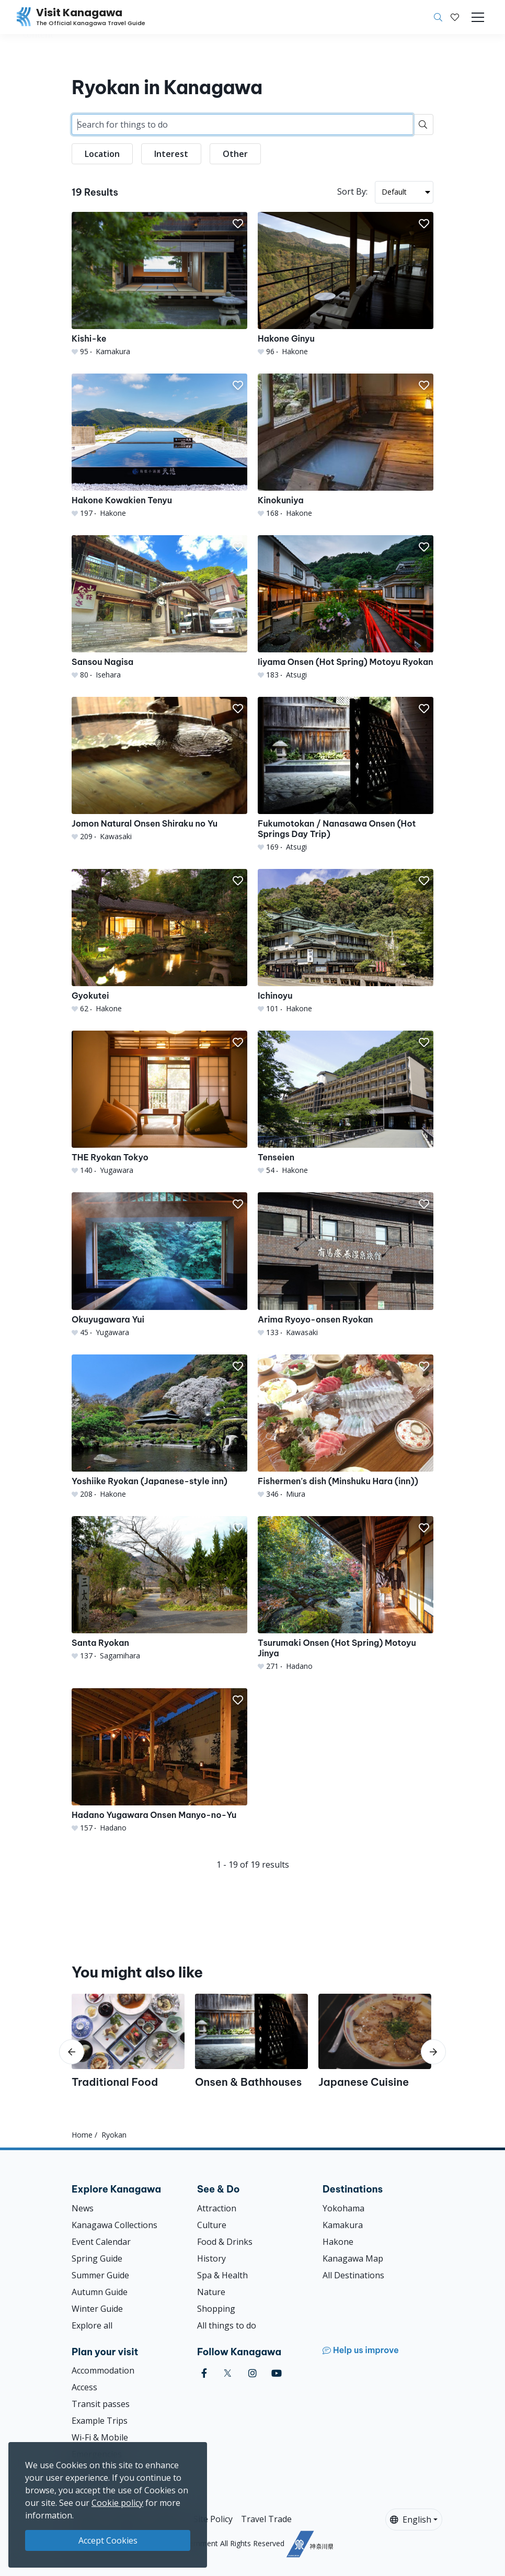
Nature (211, 2292)
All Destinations (353, 2275)
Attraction (216, 2208)
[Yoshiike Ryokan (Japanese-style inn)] (159, 1426)
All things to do (226, 2325)
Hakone (338, 2241)
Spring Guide (97, 2258)
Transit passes (101, 2404)
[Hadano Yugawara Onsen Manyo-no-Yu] (159, 1760)
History (211, 2258)
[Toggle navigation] (477, 17)
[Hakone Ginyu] (345, 284)
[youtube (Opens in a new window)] (276, 2373)
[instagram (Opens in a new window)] (252, 2373)
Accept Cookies (107, 2540)
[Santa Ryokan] (159, 1588)
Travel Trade (266, 2519)
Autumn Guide (100, 2292)
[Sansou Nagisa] (159, 607)
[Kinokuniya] (345, 446)
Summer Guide (100, 2275)
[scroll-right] (433, 2051)
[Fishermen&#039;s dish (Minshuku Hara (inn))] (345, 1426)
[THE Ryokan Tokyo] (159, 1103)
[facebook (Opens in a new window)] (204, 2373)
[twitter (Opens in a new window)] (227, 2373)
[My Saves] (454, 17)
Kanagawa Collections (114, 2225)
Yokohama (343, 2208)
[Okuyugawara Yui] (159, 1264)
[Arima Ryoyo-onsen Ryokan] (345, 1264)
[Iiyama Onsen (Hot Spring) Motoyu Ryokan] (345, 607)
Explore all (92, 2325)
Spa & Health (222, 2275)
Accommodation (103, 2370)
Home (82, 2135)
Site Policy (213, 2519)
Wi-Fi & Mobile (100, 2437)
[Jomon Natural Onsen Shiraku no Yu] (159, 769)
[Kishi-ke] (159, 284)
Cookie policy (117, 2503)
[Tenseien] (345, 1103)
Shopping (216, 2308)
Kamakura (343, 2225)
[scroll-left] (71, 2051)
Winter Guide (97, 2308)
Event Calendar (101, 2241)
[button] (455, 17)
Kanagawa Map (353, 2258)
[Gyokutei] (159, 941)
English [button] (410, 2519)
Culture (211, 2225)
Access (84, 2387)
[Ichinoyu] (345, 941)
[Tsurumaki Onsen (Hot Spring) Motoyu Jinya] (345, 1593)
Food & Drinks (224, 2241)
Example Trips (100, 2420)
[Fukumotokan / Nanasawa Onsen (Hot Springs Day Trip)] (345, 774)
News (83, 2208)
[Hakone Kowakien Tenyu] (159, 446)
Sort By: (352, 191)
